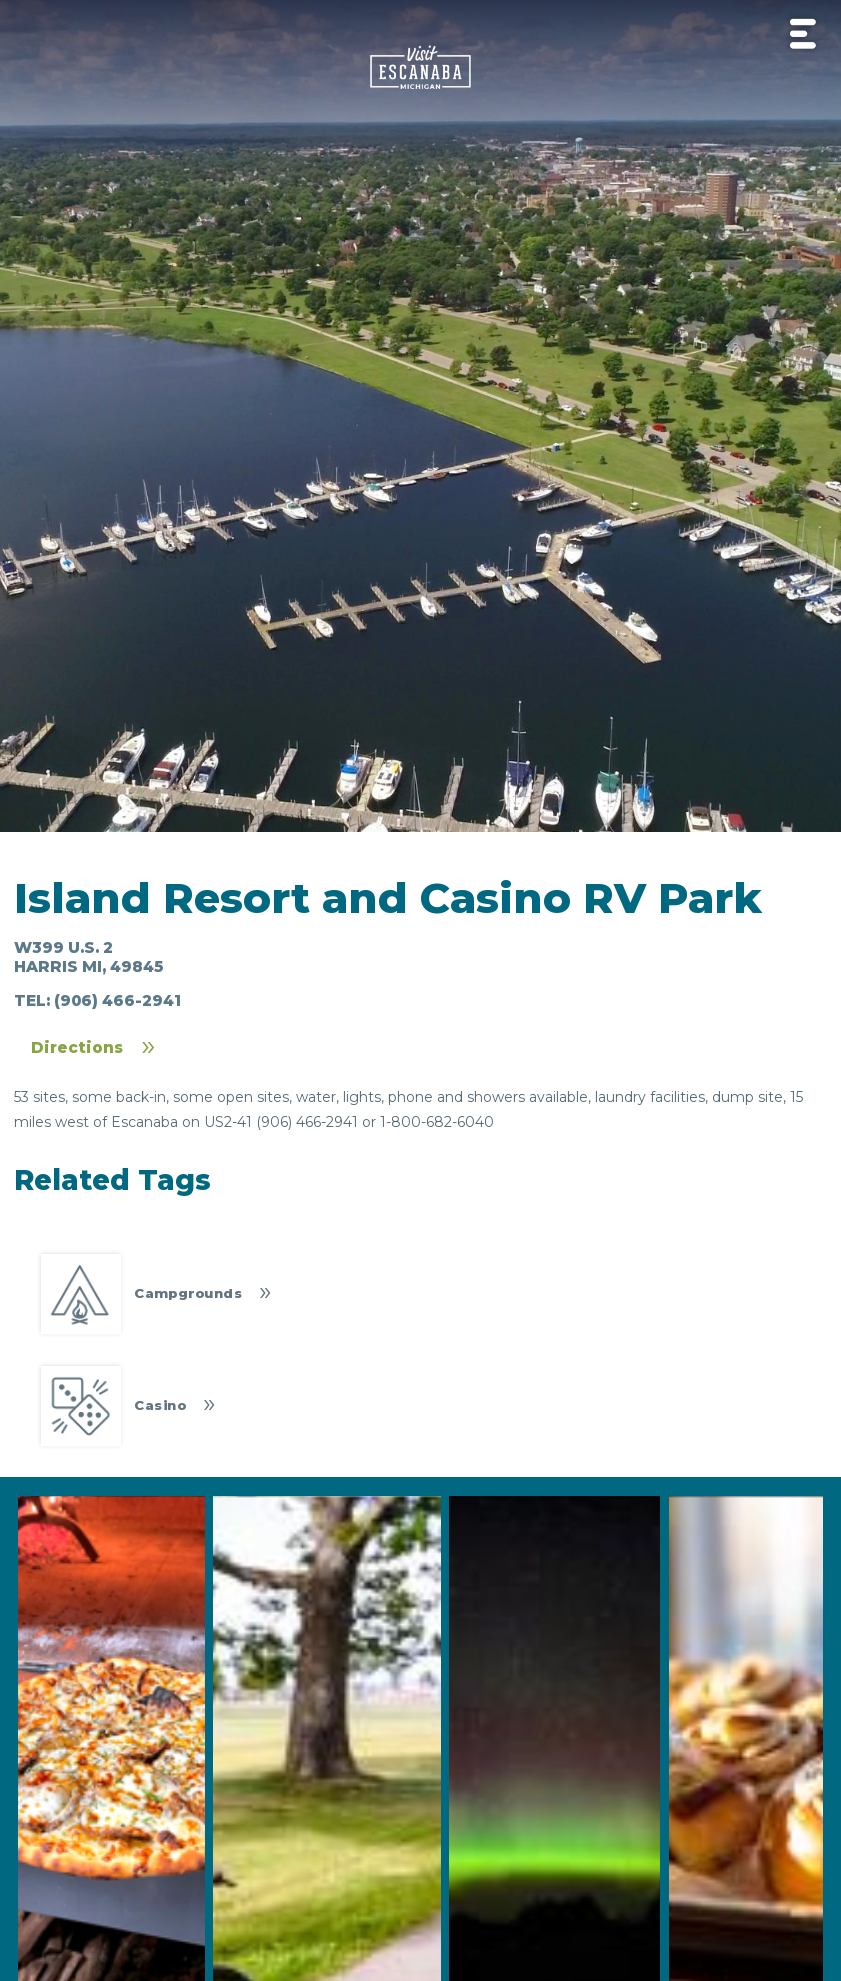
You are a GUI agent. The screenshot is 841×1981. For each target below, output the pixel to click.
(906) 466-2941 (117, 1000)
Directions (77, 1047)
